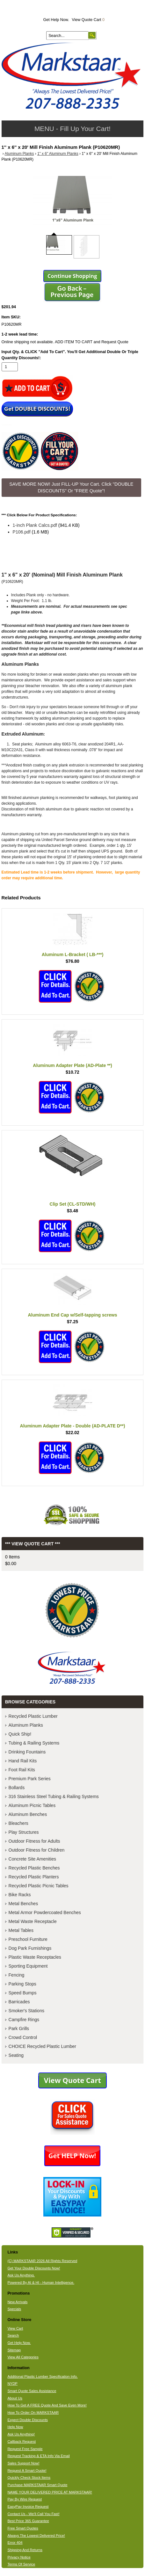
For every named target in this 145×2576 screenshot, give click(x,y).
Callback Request (21, 2441)
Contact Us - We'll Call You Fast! (33, 2514)
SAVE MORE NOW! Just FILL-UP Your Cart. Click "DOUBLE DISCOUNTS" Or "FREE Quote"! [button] (71, 488)
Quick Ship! (20, 1734)
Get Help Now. (56, 20)
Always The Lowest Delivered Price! (36, 2535)
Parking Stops (22, 1983)
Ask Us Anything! (21, 2434)
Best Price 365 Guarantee (28, 2521)
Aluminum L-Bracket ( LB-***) (73, 954)
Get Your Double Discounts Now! (33, 2268)
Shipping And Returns (24, 2550)
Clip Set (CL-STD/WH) (73, 1204)
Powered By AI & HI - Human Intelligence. (40, 2282)
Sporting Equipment (28, 1966)
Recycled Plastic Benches (34, 1867)
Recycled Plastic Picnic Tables (39, 1885)
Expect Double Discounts (27, 2420)
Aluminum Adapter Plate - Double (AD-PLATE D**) (72, 1425)
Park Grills (19, 2028)
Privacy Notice (18, 2557)
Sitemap (14, 2350)
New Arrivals (17, 2302)
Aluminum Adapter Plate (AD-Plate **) (72, 1065)
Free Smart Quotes (22, 2528)
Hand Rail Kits (23, 1760)
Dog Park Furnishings (30, 1948)
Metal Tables (21, 1930)
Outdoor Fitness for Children (37, 1850)
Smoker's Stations (26, 2010)
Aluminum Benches (28, 1814)
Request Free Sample (24, 2449)
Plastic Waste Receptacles (35, 1957)
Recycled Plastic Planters (34, 1876)
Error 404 (14, 2542)
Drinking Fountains (27, 1751)
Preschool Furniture (28, 1939)
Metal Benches (23, 1903)
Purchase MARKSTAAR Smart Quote (37, 2485)
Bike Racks (20, 1894)
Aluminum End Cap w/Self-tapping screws (72, 1314)
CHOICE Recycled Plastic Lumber (42, 2046)
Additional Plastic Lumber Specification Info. (42, 2376)
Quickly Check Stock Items (28, 2477)
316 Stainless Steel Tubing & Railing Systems (54, 1796)
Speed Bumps (23, 1992)
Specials (14, 2309)
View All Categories (22, 2357)
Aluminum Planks (19, 153)
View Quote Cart (88, 20)
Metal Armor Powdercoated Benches (45, 1912)
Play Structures (24, 1832)
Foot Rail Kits (22, 1769)
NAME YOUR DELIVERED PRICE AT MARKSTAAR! (49, 2492)
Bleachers (18, 1823)
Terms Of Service (21, 2564)
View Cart (15, 2328)
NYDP (12, 2383)
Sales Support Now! (23, 2463)
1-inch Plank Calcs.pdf (35, 525)
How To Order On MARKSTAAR (33, 2412)
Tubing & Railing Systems (34, 1742)
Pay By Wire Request (24, 2499)
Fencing (17, 1974)
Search (13, 2335)
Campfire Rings (24, 2019)
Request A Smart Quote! (26, 2470)
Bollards (17, 1787)
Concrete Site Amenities (32, 1858)
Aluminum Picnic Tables (32, 1805)
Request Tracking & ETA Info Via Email (38, 2456)
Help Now (15, 2427)
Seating (16, 2055)
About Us (14, 2398)
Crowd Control (23, 2037)
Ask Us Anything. (21, 2275)
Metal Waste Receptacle (33, 1921)
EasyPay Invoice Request (27, 2506)
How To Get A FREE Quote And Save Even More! (47, 2405)
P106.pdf (22, 531)
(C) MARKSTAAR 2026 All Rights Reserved (42, 2261)
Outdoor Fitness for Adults (34, 1841)
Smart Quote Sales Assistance (31, 2391)
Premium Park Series (30, 1778)
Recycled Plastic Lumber (33, 1716)
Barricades (19, 2001)
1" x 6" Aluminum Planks (57, 153)
